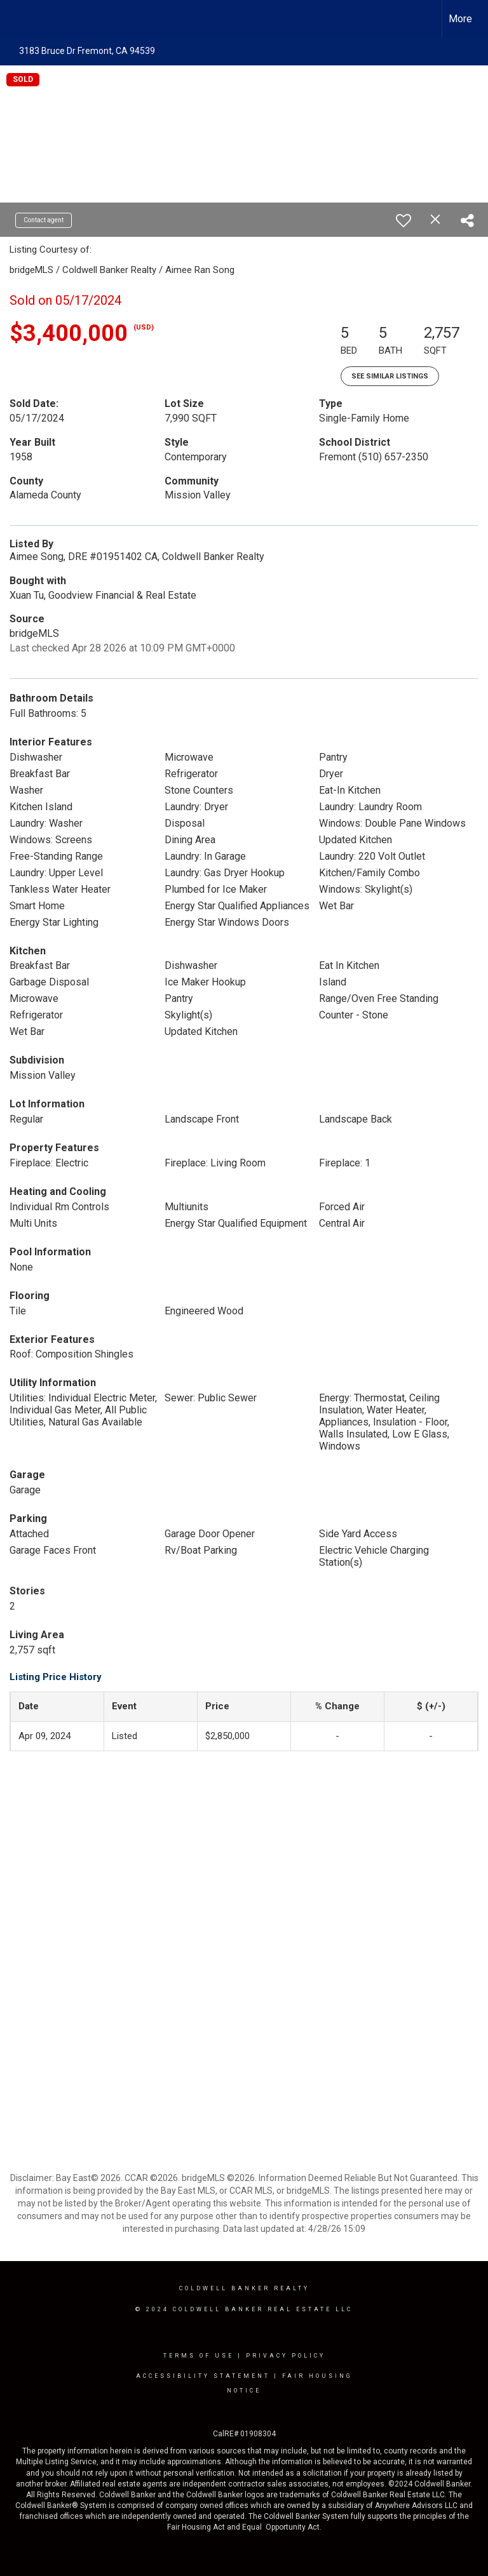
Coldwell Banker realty (244, 2288)
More (460, 19)
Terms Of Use (198, 2355)
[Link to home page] (16, 19)
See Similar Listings (389, 376)
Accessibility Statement (203, 2376)
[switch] (403, 220)
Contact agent (44, 220)
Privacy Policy (285, 2355)
